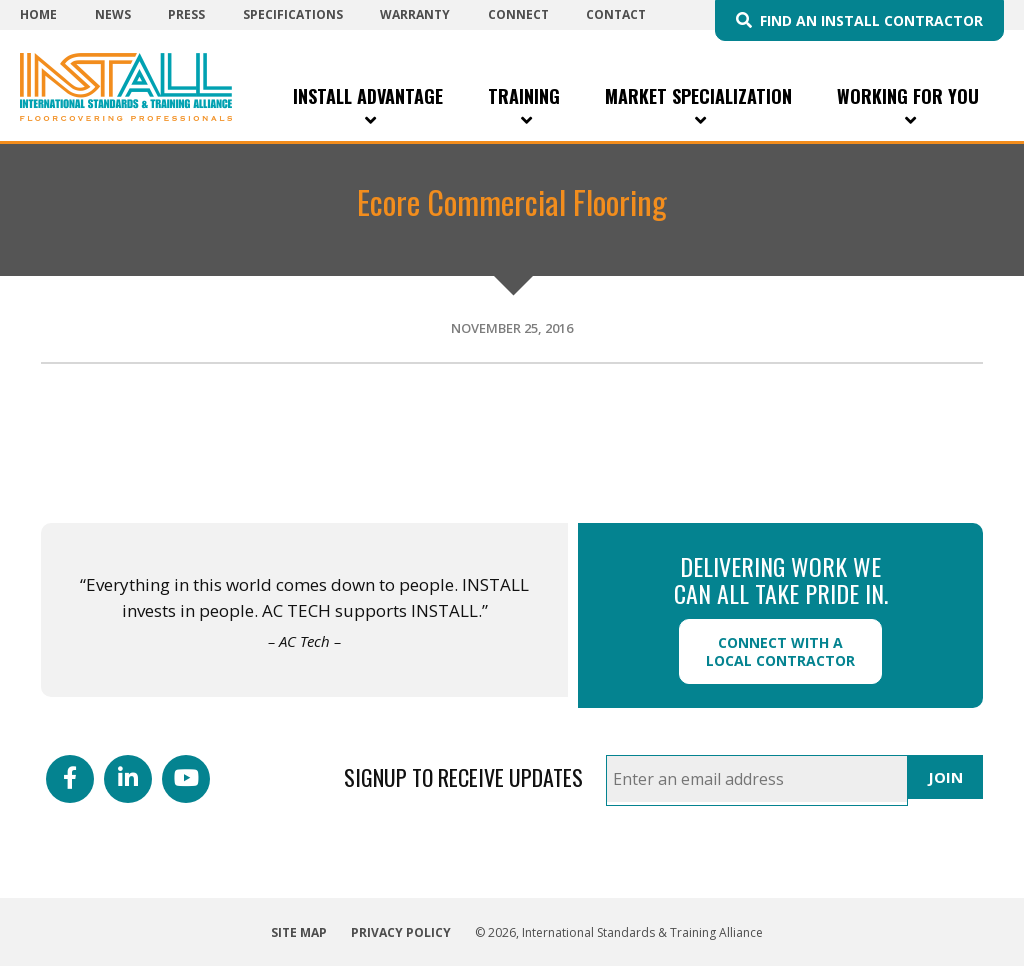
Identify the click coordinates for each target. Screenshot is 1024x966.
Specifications (293, 14)
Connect (518, 14)
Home (38, 14)
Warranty (415, 14)
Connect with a (780, 651)
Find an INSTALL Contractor (871, 20)
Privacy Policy (401, 932)
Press (186, 14)
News (113, 14)
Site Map (299, 932)
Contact (616, 14)
